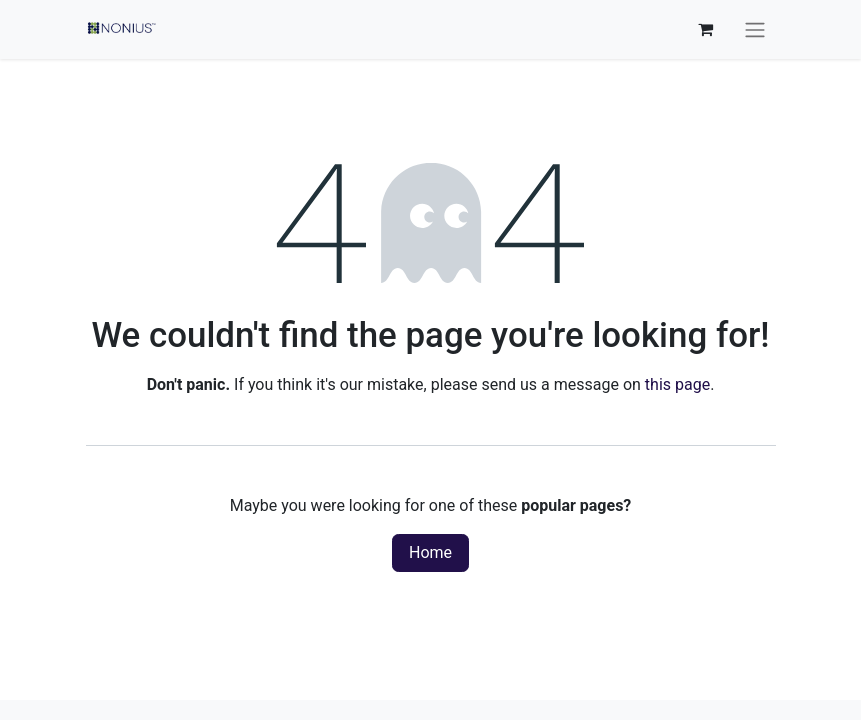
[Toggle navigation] (755, 29)
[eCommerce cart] (706, 29)
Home (430, 552)
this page (677, 384)
